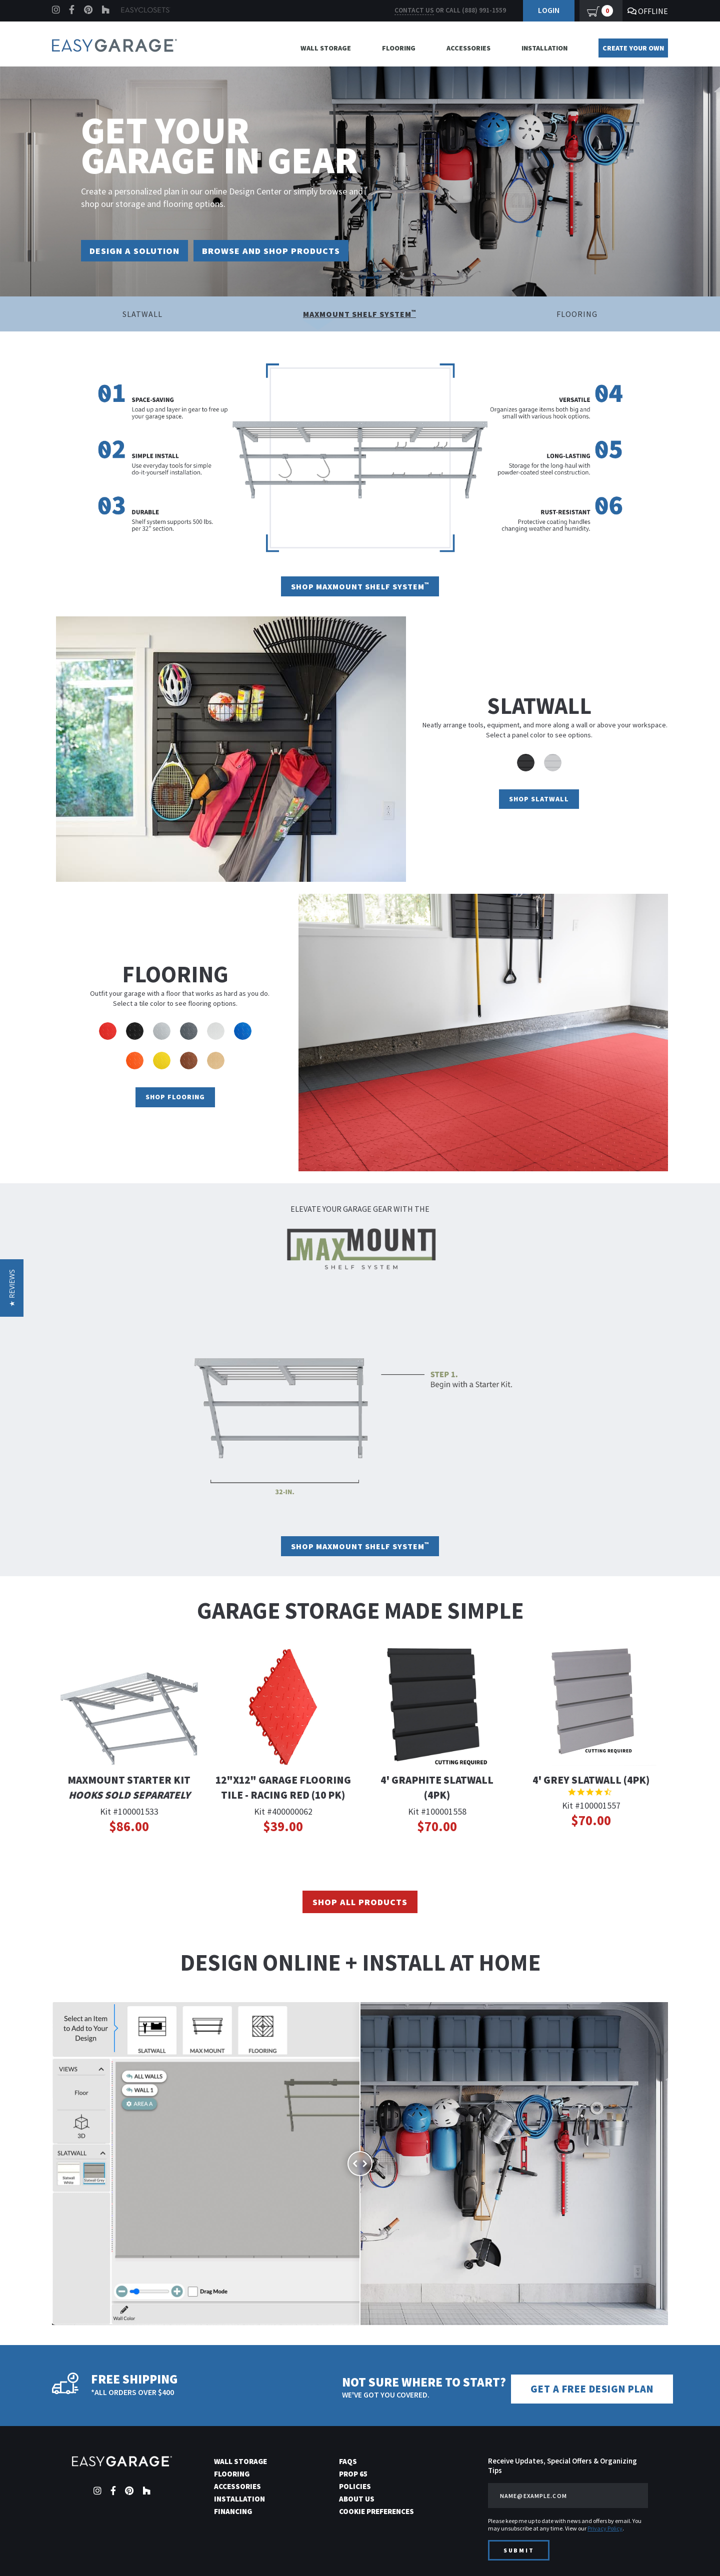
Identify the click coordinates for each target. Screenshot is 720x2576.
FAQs (348, 2461)
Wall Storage (325, 47)
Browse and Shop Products (292, 251)
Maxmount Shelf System (359, 315)
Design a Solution (139, 251)
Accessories (468, 47)
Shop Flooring (175, 1097)
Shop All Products (360, 1903)
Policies (355, 2486)
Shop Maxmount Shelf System (360, 586)
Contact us (414, 10)
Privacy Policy (605, 2528)
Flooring (399, 47)
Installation (545, 47)
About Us (356, 2498)
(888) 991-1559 (484, 10)
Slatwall (142, 315)
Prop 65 (353, 2473)
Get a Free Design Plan (598, 2389)
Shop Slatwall (539, 799)
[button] (12, 1288)
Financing (233, 2511)
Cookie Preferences (376, 2511)
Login (549, 10)
